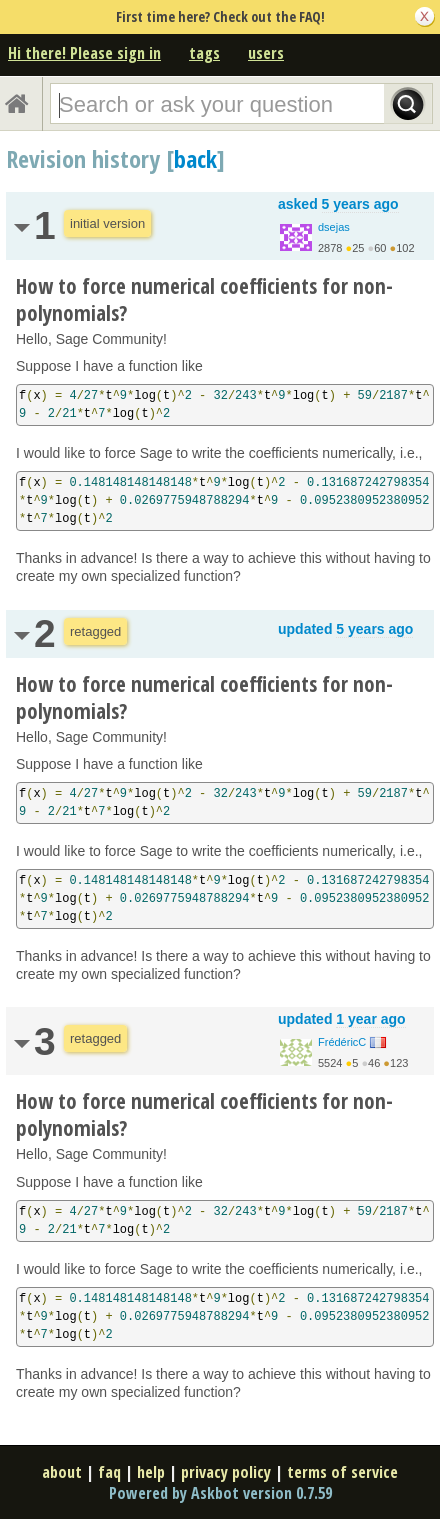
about (62, 1472)
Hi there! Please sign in (84, 53)
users (266, 53)
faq (109, 1472)
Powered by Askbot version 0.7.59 (220, 1493)
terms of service (342, 1472)
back (195, 158)
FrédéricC (342, 1042)
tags (204, 53)
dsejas (334, 227)
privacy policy (226, 1472)
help (151, 1472)
